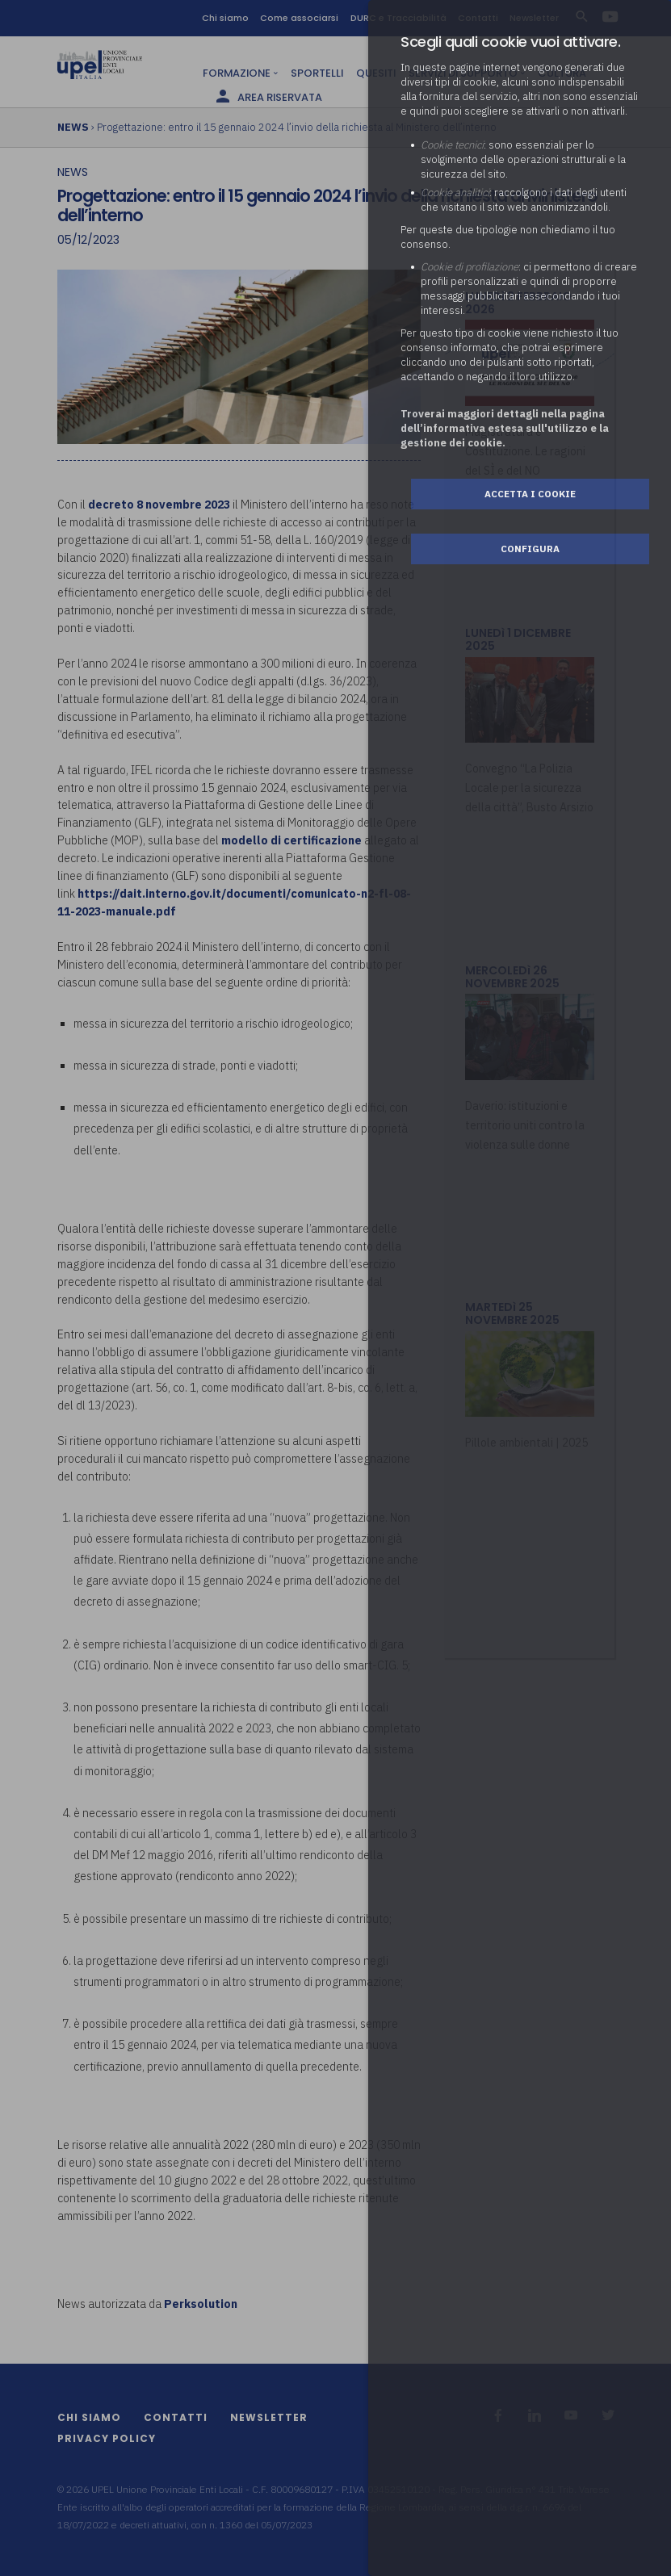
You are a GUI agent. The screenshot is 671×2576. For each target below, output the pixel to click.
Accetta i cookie (530, 494)
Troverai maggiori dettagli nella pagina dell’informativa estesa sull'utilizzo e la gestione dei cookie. (505, 428)
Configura (530, 548)
